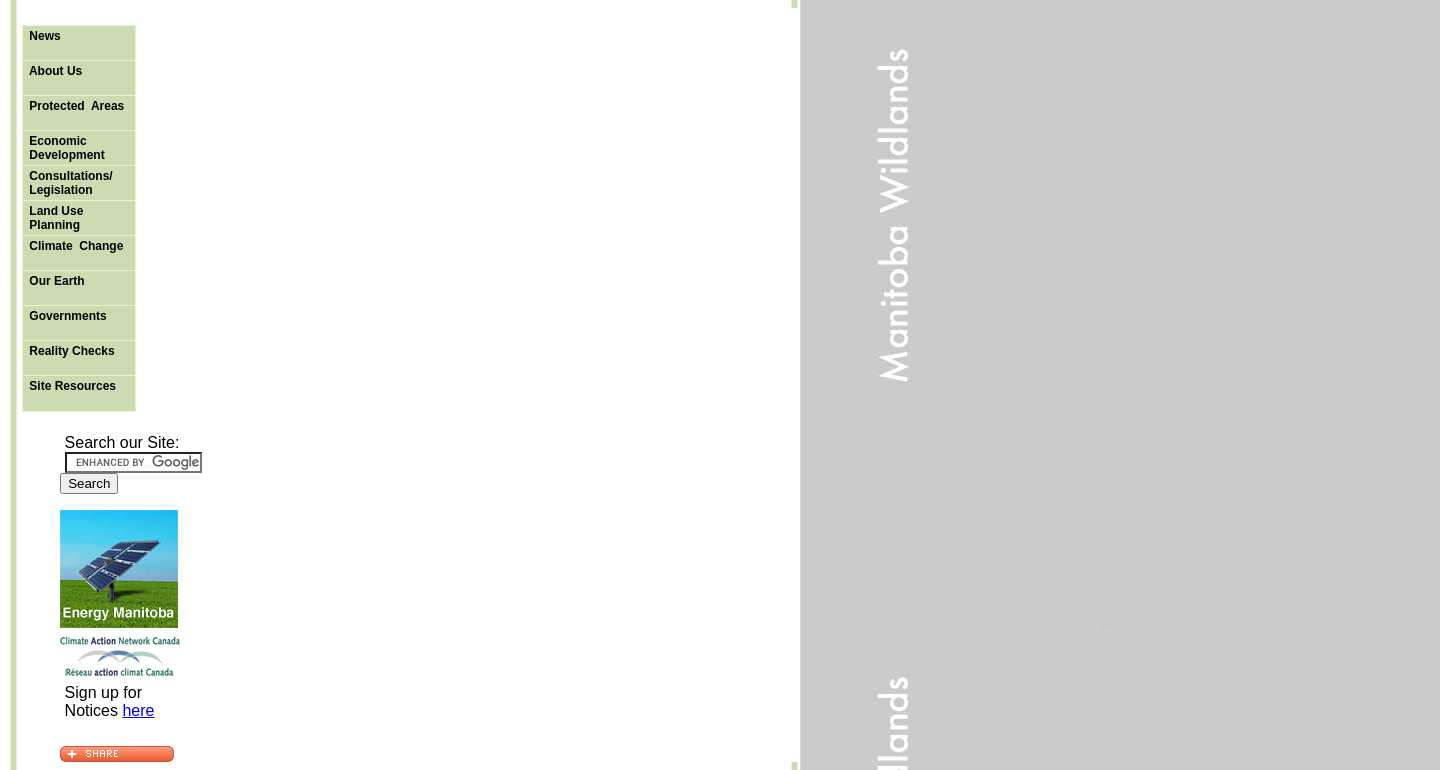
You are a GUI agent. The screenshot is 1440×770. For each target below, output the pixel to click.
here (138, 710)
